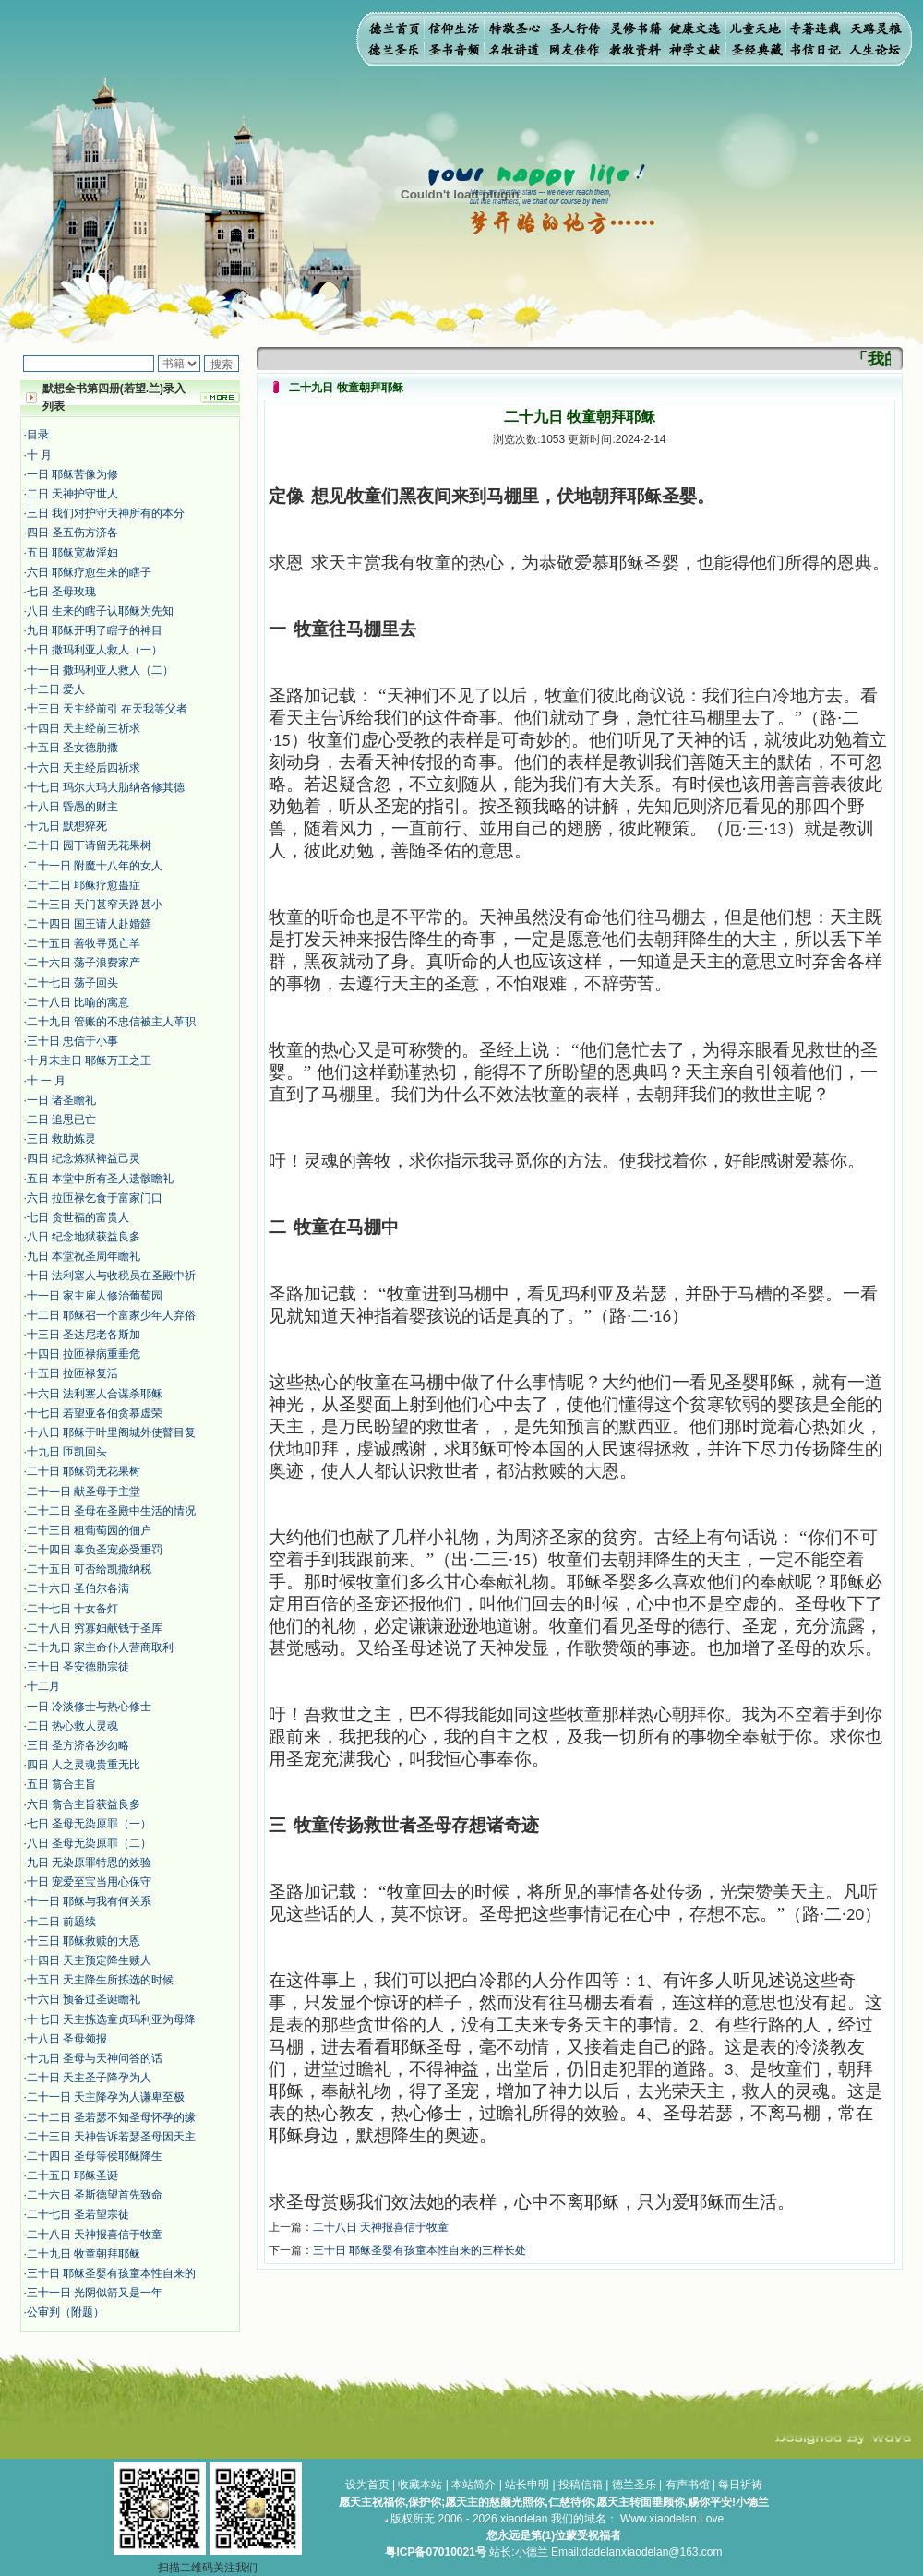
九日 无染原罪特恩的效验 (89, 1862)
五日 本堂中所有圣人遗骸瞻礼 (100, 1178)
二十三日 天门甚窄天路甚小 (94, 904)
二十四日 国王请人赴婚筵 (89, 923)
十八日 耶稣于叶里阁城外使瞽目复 (111, 1432)
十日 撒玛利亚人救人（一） (94, 649)
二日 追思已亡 (61, 1119)
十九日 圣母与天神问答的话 (94, 2058)
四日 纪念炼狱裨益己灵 (83, 1158)
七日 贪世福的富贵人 (78, 1217)
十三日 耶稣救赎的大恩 (83, 1941)
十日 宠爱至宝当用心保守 (89, 1881)
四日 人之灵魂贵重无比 (83, 1764)
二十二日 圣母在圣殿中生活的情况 (111, 1510)
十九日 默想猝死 (67, 826)
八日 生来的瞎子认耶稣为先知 (100, 611)
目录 (38, 434)
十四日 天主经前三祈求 (83, 728)
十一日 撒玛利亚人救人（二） (100, 670)
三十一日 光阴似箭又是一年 (94, 2292)
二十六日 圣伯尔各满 (78, 1588)
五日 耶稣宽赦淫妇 (72, 552)
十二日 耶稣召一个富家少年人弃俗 (111, 1315)
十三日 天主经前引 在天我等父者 (107, 708)
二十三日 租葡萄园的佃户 (89, 1530)
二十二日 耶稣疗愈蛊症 (83, 885)
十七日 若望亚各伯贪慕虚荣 (94, 1413)
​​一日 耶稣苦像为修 (72, 474)
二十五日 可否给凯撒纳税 (89, 1569)
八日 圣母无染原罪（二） (89, 1843)
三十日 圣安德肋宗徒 (78, 1666)
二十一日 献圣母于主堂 (83, 1491)
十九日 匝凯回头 (67, 1451)
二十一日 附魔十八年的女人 (94, 865)
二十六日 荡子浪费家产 (83, 962)
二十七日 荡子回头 (72, 982)
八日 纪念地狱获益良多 (83, 1236)
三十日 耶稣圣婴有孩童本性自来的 (111, 2273)
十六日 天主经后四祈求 (83, 767)
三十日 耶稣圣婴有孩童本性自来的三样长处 (419, 2250)
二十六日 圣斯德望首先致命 (94, 2194)
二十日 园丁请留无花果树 (89, 845)
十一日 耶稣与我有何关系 (89, 1901)
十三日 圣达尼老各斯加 (83, 1334)
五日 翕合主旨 (61, 1784)
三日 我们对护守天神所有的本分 (106, 513)
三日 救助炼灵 (61, 1138)
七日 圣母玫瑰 (61, 591)
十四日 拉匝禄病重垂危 (83, 1354)
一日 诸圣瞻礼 (61, 1100)
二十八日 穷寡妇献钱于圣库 (94, 1628)
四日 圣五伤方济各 (72, 532)
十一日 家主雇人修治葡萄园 (94, 1295)
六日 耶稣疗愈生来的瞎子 (89, 572)
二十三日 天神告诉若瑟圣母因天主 (111, 2136)
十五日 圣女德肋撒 (72, 747)
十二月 (43, 1686)
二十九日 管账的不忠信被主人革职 (111, 1021)
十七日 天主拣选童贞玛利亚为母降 (111, 2019)
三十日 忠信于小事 (72, 1041)
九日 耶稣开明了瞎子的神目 (94, 630)
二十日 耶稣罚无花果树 (83, 1471)
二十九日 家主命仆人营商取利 (100, 1647)
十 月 (39, 455)
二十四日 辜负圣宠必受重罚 (94, 1549)
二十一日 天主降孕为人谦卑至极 (106, 2097)
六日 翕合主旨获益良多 (83, 1804)
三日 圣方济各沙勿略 (78, 1745)
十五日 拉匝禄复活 (72, 1373)
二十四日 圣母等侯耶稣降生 (94, 2156)
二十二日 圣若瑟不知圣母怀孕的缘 (111, 2117)
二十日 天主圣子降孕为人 (89, 2077)
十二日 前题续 (61, 1921)
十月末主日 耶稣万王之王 (89, 1060)
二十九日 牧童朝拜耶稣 (83, 2253)
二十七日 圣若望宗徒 (78, 2214)
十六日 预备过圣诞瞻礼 (83, 1999)
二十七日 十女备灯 (72, 1608)
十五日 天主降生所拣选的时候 (100, 1979)
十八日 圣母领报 (67, 2038)
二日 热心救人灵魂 (72, 1725)
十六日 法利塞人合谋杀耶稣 (94, 1393)
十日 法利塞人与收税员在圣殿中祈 (111, 1275)
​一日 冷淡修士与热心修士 (89, 1706)
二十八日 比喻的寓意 (78, 1002)
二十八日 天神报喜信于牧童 (94, 2234)
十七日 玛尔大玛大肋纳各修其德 (106, 787)
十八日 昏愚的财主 (72, 806)
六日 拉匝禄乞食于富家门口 (94, 1198)
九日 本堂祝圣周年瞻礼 (83, 1256)
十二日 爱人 (56, 689)
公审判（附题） (65, 2312)
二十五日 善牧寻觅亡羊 (83, 943)
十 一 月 (46, 1080)
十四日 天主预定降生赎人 (89, 1960)
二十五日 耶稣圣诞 (72, 2175)
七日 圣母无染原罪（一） (89, 1823)
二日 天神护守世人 (72, 493)
